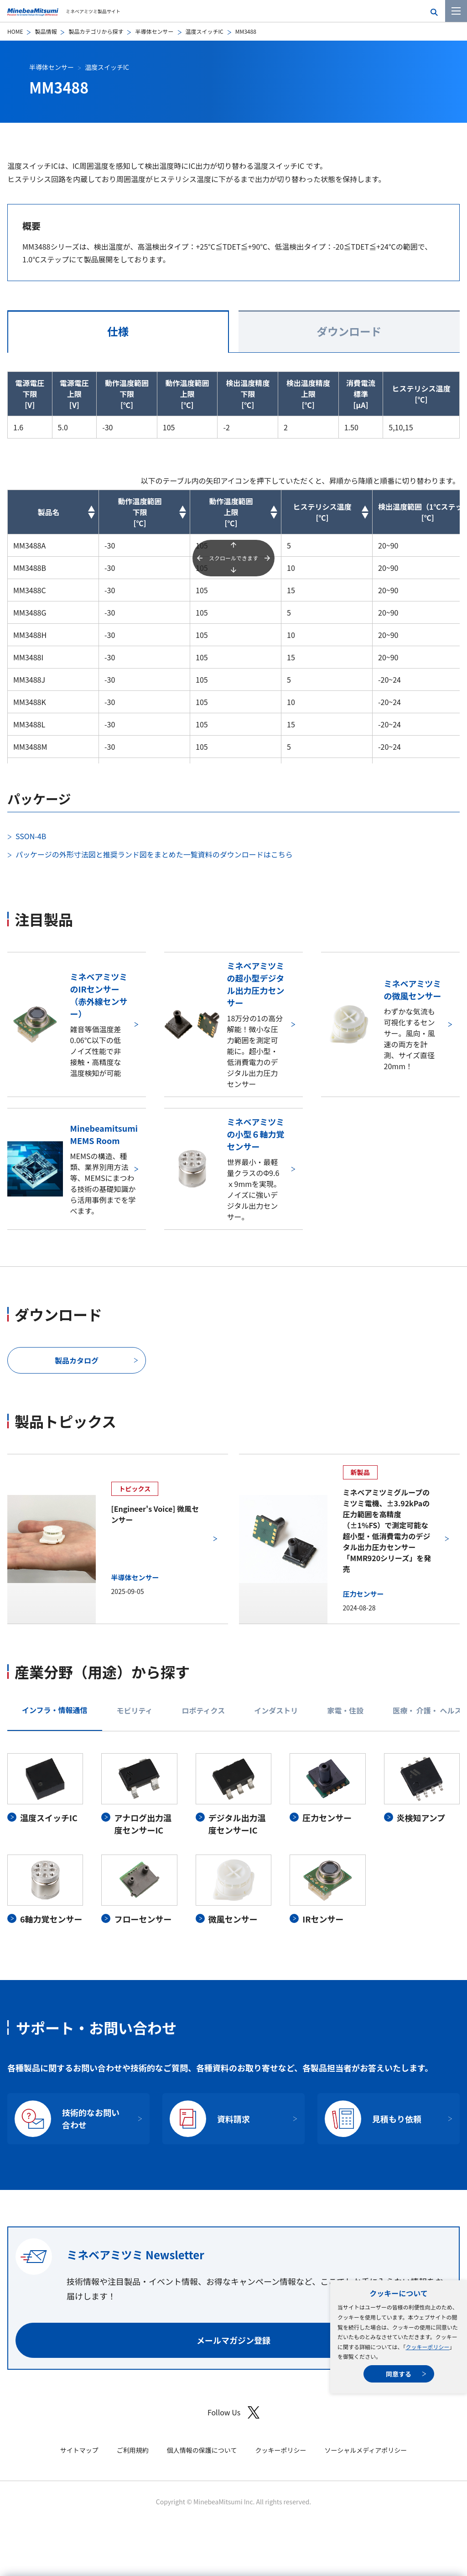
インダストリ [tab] (276, 1710)
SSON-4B (31, 836)
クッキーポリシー (427, 2347)
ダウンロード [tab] (349, 331)
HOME (15, 31)
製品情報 (46, 31)
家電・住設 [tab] (345, 1710)
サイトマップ (79, 2450)
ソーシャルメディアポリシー (365, 2450)
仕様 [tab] (118, 331)
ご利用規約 (133, 2450)
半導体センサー (154, 31)
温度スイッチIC (204, 31)
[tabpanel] (233, 1839)
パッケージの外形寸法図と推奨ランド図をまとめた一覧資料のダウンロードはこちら (154, 854)
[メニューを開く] (456, 11)
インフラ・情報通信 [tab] (55, 1709)
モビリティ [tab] (135, 1710)
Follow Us (233, 2412)
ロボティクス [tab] (203, 1710)
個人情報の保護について (202, 2450)
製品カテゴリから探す (95, 31)
